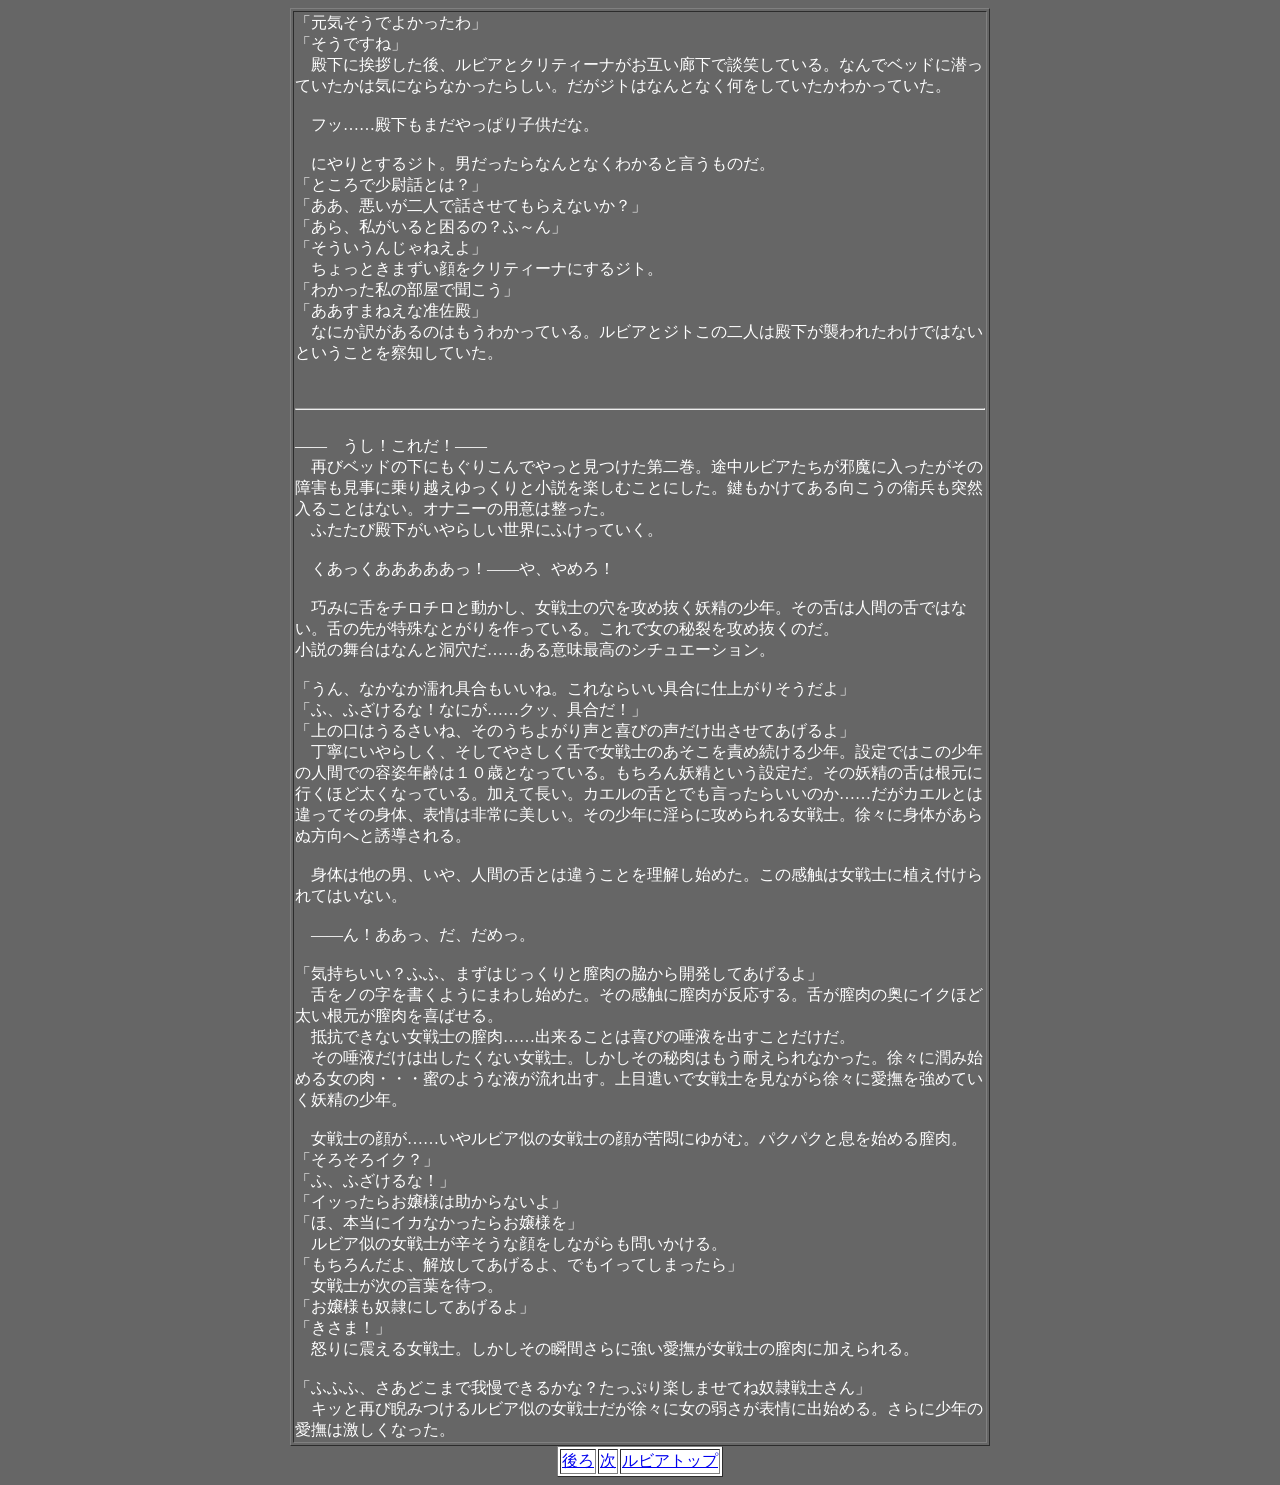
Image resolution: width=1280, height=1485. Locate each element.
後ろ (578, 1460)
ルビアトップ (670, 1460)
